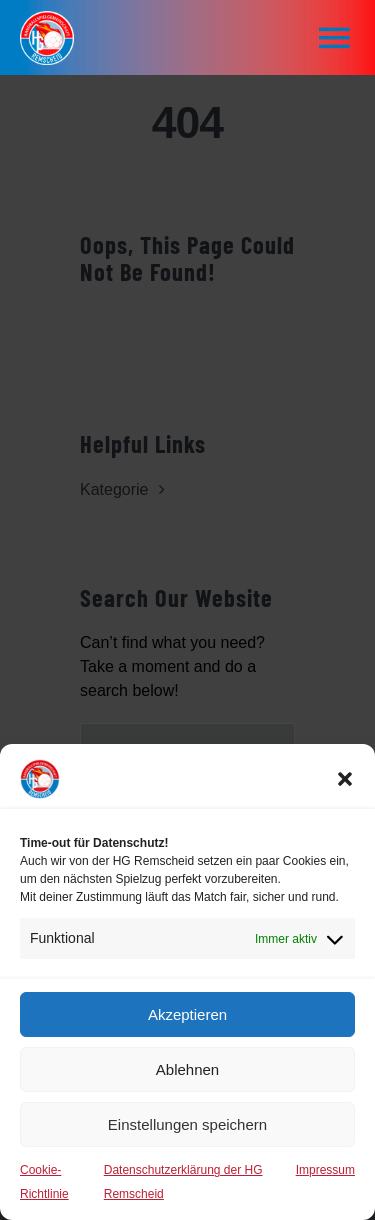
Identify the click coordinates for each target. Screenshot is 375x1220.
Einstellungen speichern (187, 1124)
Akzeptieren (187, 1014)
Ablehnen (187, 1069)
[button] (345, 779)
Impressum (325, 1170)
